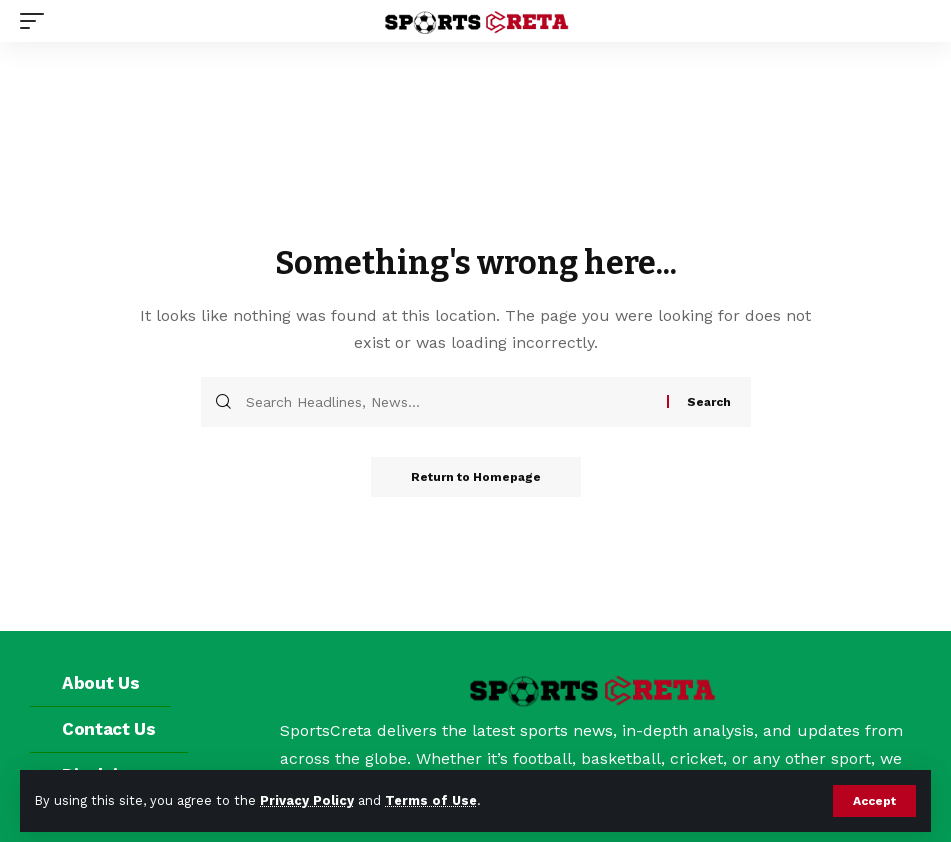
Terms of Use (431, 800)
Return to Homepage (476, 477)
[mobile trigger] (37, 21)
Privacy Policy (307, 800)
